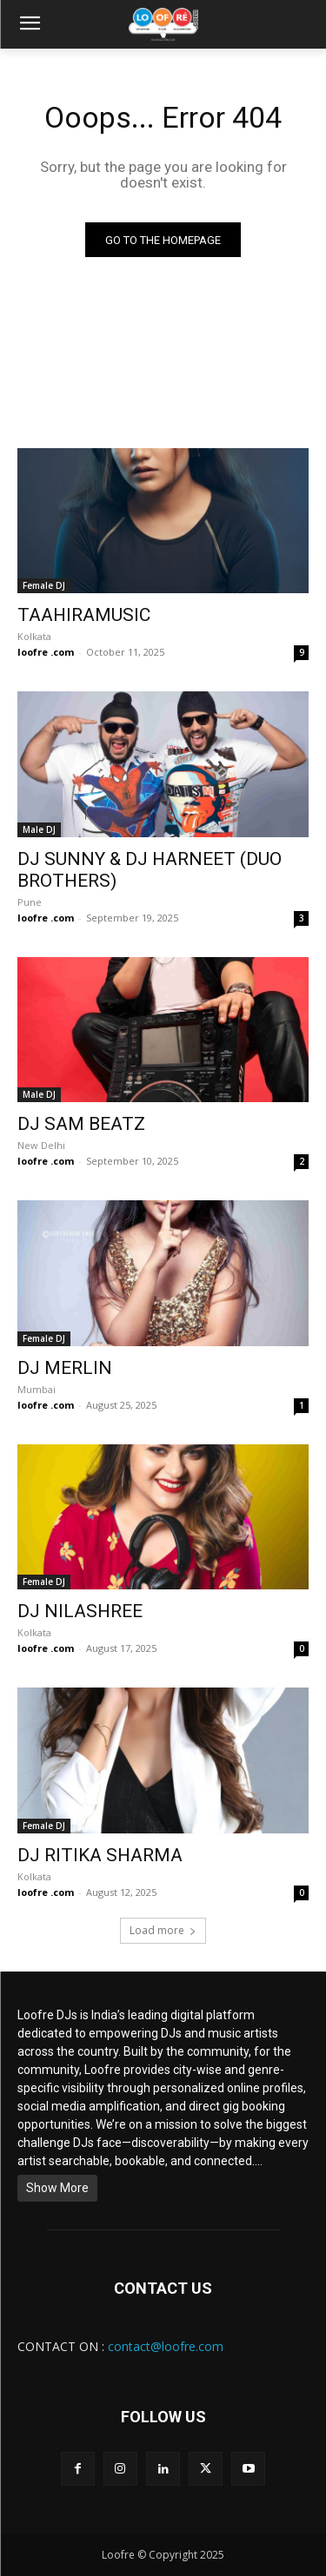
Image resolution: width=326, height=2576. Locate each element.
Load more (163, 1930)
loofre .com (45, 651)
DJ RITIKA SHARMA (100, 1855)
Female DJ (44, 585)
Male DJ (39, 829)
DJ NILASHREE (80, 1611)
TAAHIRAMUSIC (83, 614)
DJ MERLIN (64, 1367)
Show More (57, 2188)
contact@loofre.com (165, 2346)
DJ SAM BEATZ (81, 1123)
